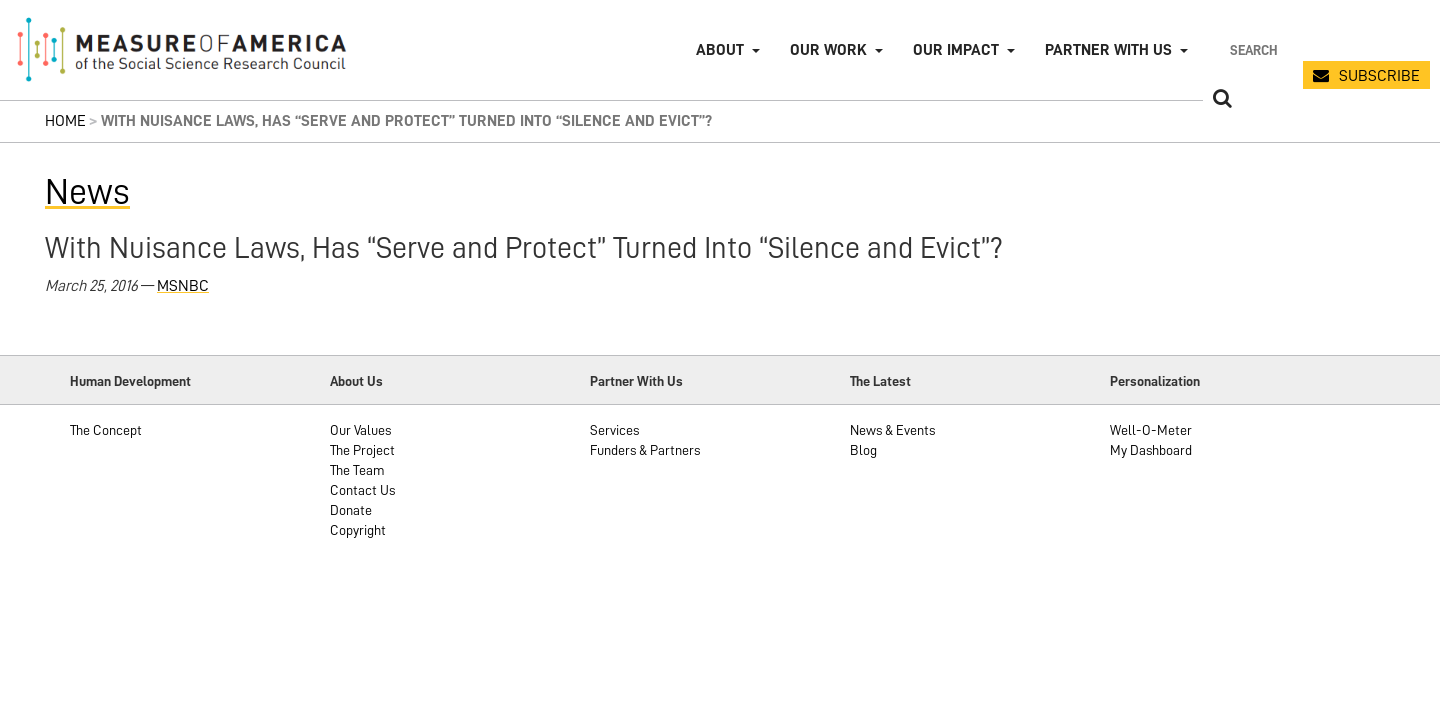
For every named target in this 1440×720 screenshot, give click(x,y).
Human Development (130, 381)
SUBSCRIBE (1379, 76)
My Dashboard (1151, 450)
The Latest (880, 381)
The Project (362, 450)
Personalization (1155, 381)
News (87, 192)
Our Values (360, 430)
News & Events (892, 430)
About (720, 50)
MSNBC (183, 286)
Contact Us (362, 490)
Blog (863, 450)
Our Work (828, 50)
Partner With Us (636, 381)
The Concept (106, 430)
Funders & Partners (645, 450)
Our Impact (956, 50)
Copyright (358, 530)
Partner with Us (1108, 50)
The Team (357, 470)
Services (614, 430)
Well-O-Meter (1151, 430)
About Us (356, 381)
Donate (351, 510)
